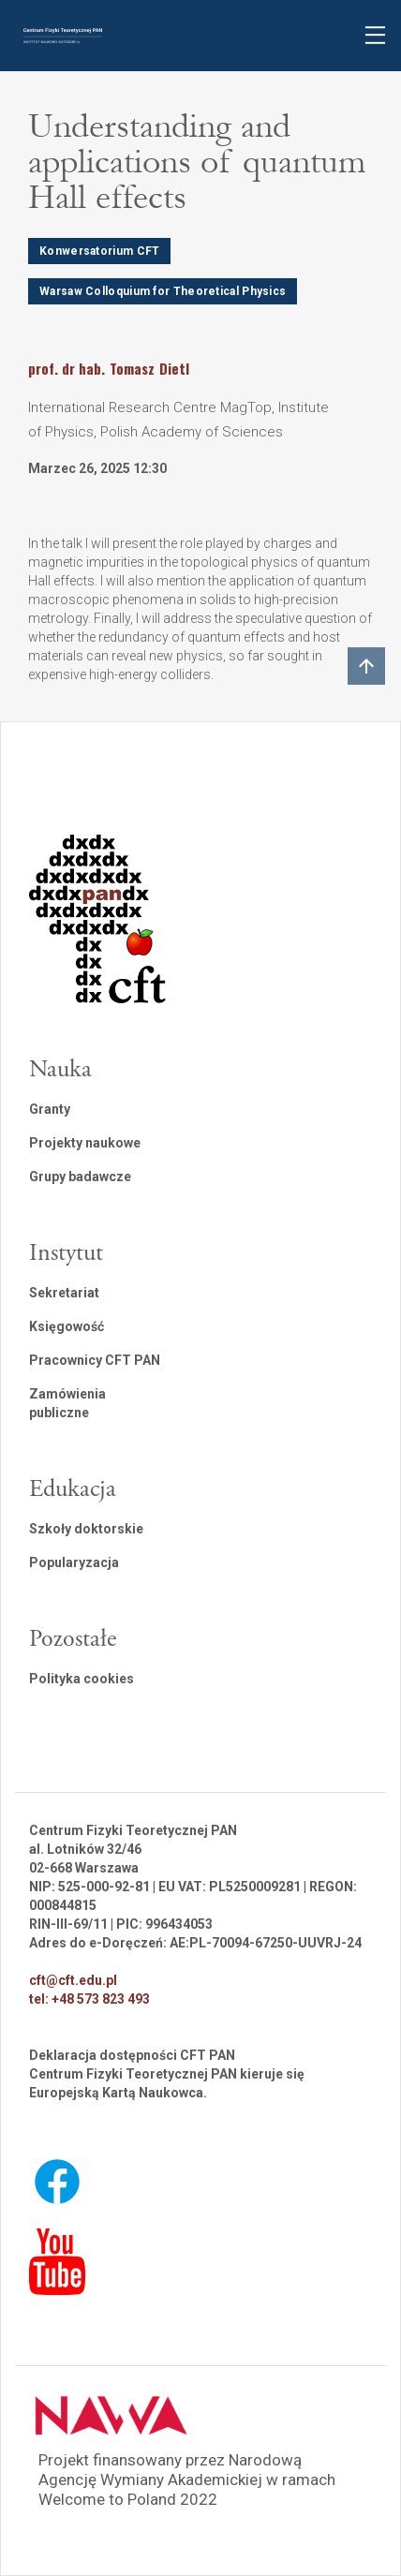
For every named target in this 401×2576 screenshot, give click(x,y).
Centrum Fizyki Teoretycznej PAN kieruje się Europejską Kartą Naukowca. (166, 2083)
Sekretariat (64, 1292)
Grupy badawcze (80, 1176)
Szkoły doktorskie (86, 1528)
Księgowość (66, 1326)
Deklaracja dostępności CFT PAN (132, 2055)
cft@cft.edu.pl (73, 1980)
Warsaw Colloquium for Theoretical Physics (162, 291)
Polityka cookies (81, 1678)
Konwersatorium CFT (99, 251)
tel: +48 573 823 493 (89, 1998)
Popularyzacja (74, 1562)
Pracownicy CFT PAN (94, 1360)
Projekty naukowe (85, 1142)
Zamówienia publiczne (67, 1403)
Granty (49, 1109)
